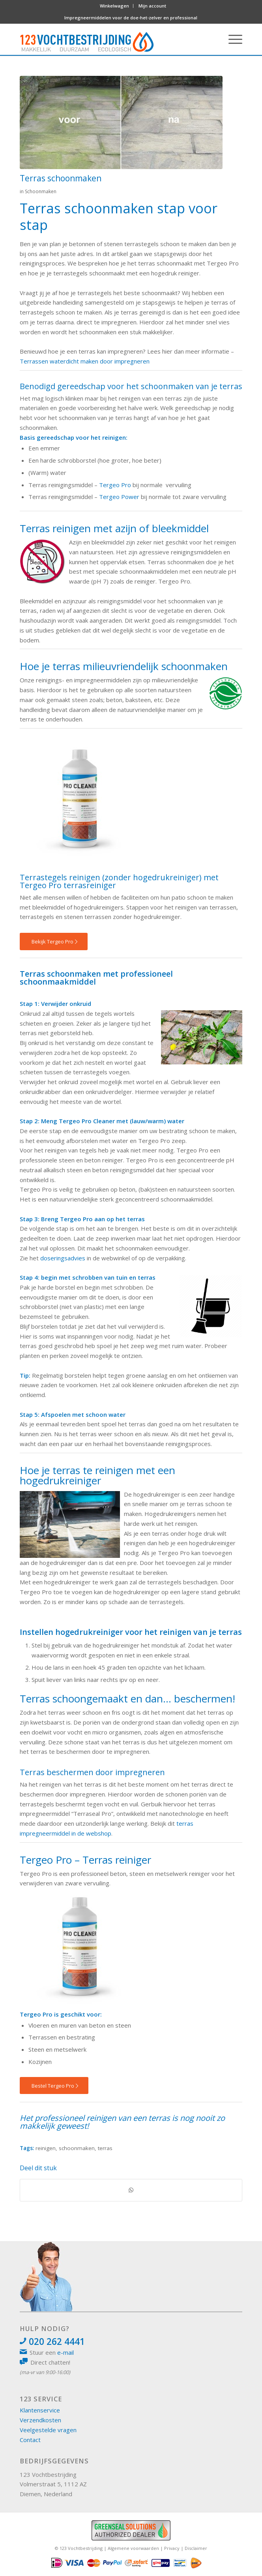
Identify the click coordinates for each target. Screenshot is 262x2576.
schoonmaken (77, 2148)
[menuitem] (114, 6)
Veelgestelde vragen (48, 2430)
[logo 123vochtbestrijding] (103, 39)
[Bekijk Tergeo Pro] (54, 941)
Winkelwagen (114, 6)
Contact (30, 2440)
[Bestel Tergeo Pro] (54, 2085)
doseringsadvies (62, 1258)
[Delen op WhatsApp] (131, 2190)
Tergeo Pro (115, 485)
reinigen (46, 2148)
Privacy (172, 2548)
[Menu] (231, 39)
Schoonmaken (40, 191)
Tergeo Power (119, 497)
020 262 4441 (57, 2341)
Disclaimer (196, 2548)
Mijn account (152, 6)
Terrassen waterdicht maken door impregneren (85, 361)
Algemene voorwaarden (133, 2548)
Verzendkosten (40, 2420)
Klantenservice (40, 2410)
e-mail (65, 2352)
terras (105, 2148)
